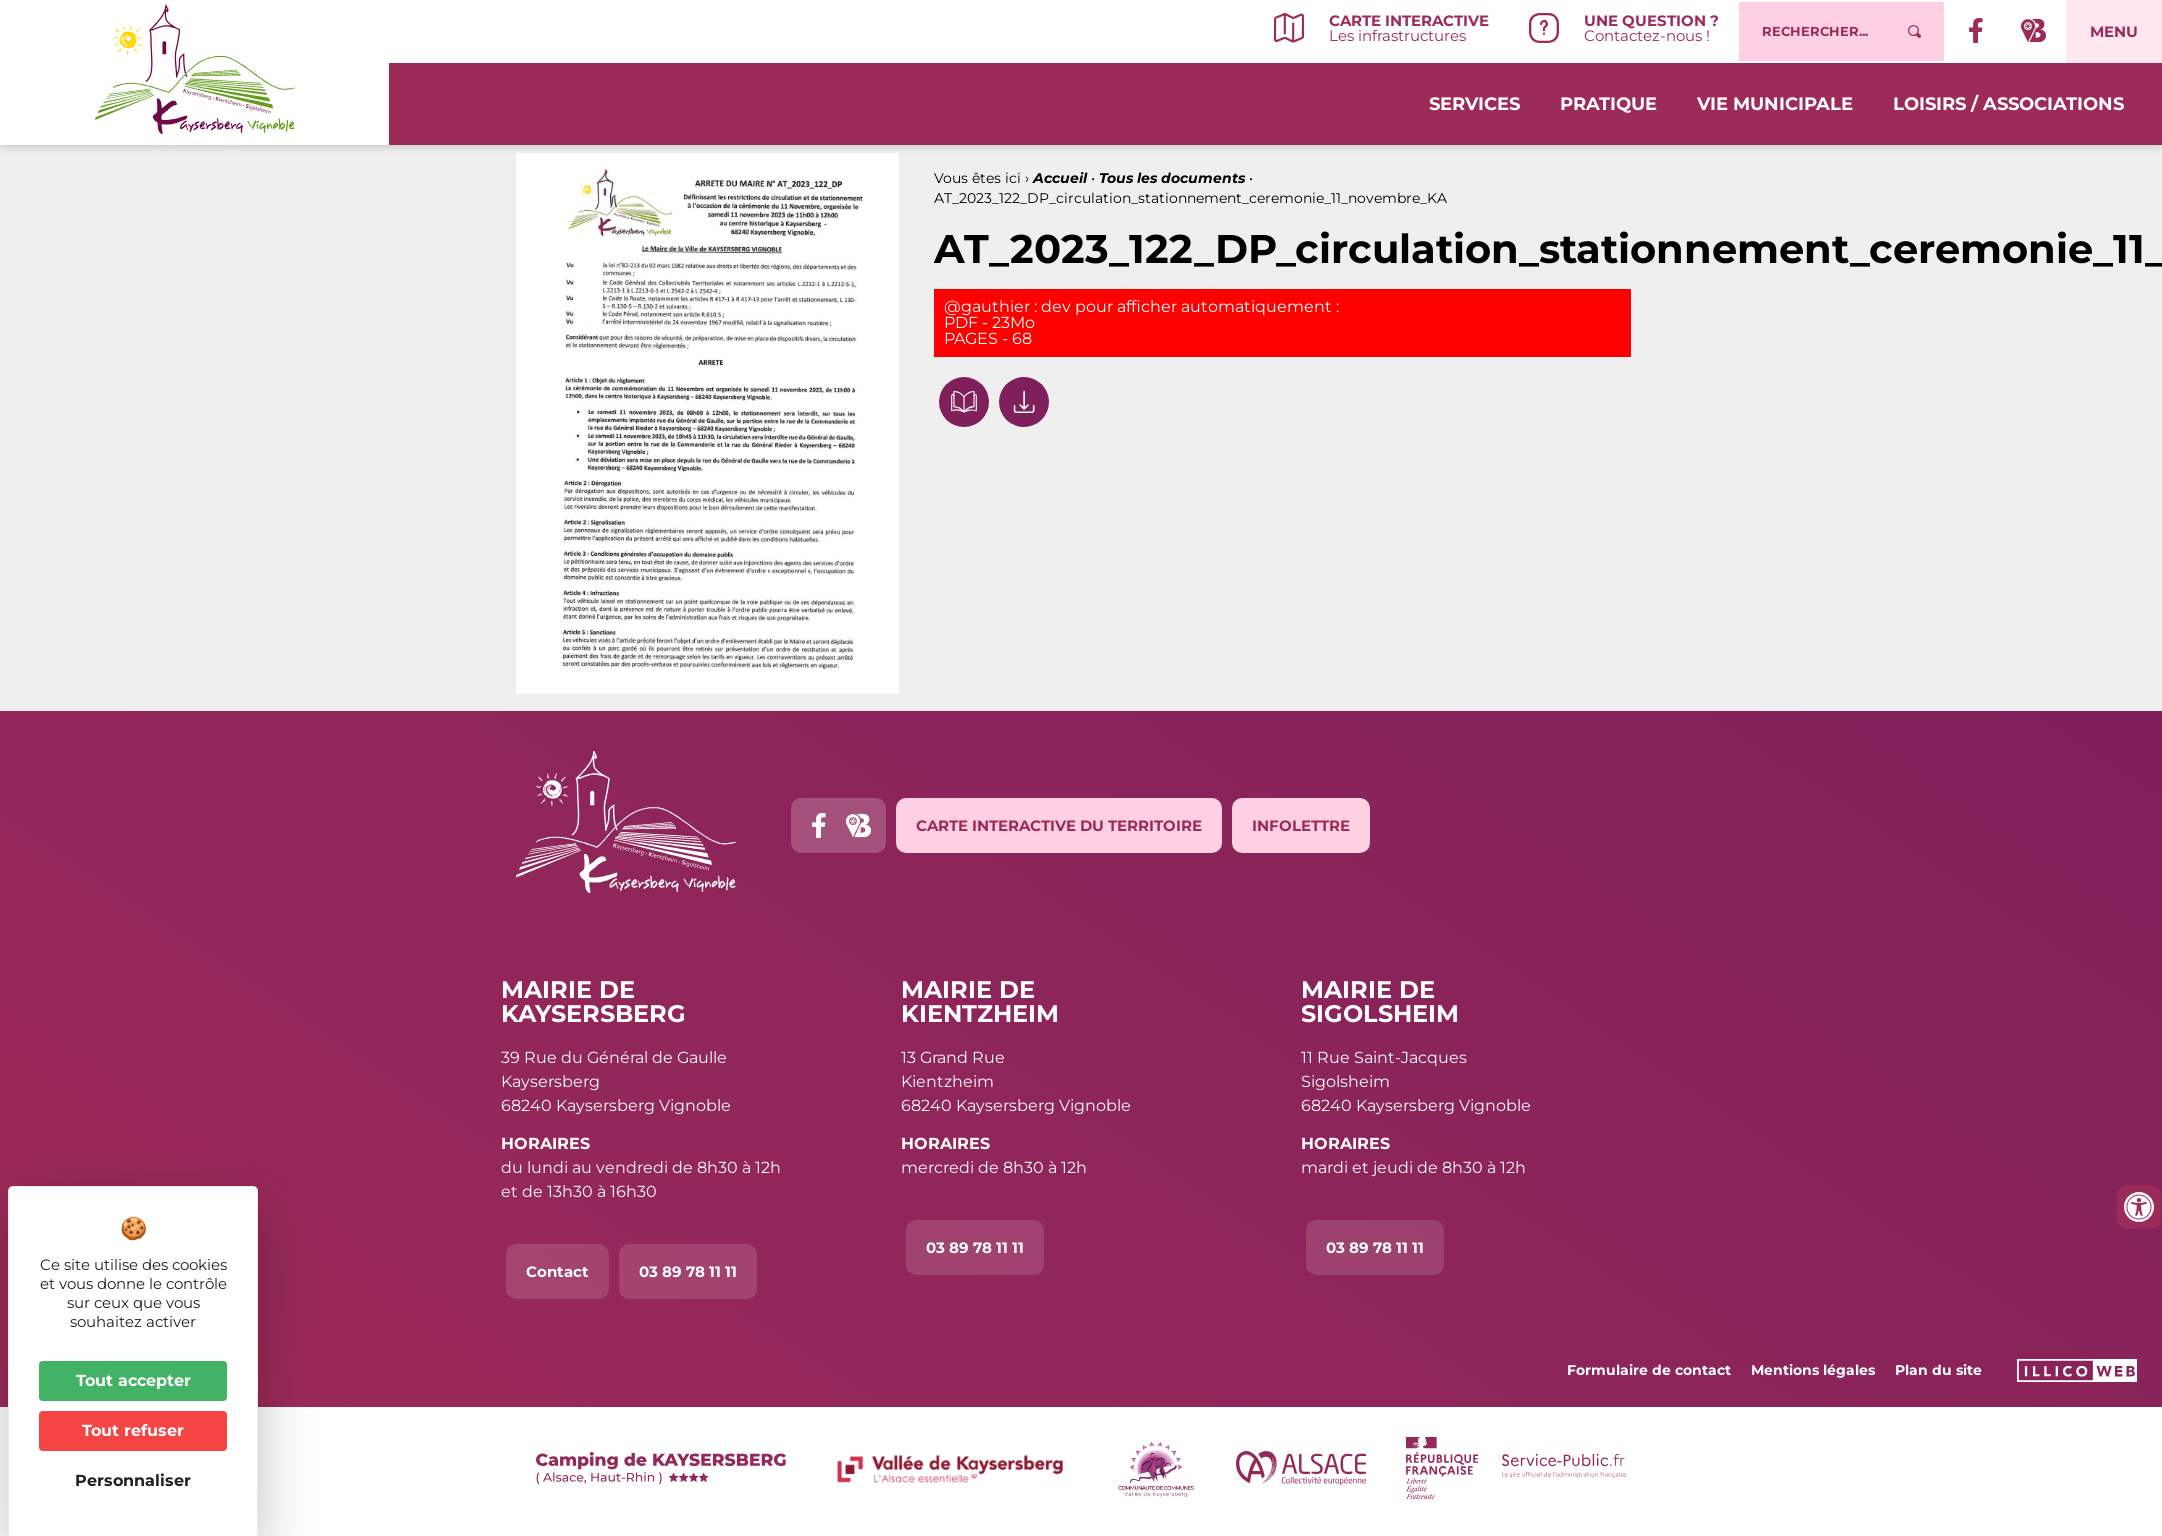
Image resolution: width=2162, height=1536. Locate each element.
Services (1474, 102)
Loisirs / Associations (2008, 102)
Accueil (1060, 178)
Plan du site (1938, 1370)
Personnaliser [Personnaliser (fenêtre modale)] (133, 1480)
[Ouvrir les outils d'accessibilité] (2139, 1207)
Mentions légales (1813, 1370)
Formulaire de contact (1649, 1370)
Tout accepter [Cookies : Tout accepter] (133, 1380)
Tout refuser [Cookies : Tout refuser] (133, 1430)
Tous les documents (1172, 178)
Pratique (1608, 102)
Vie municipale (1775, 102)
